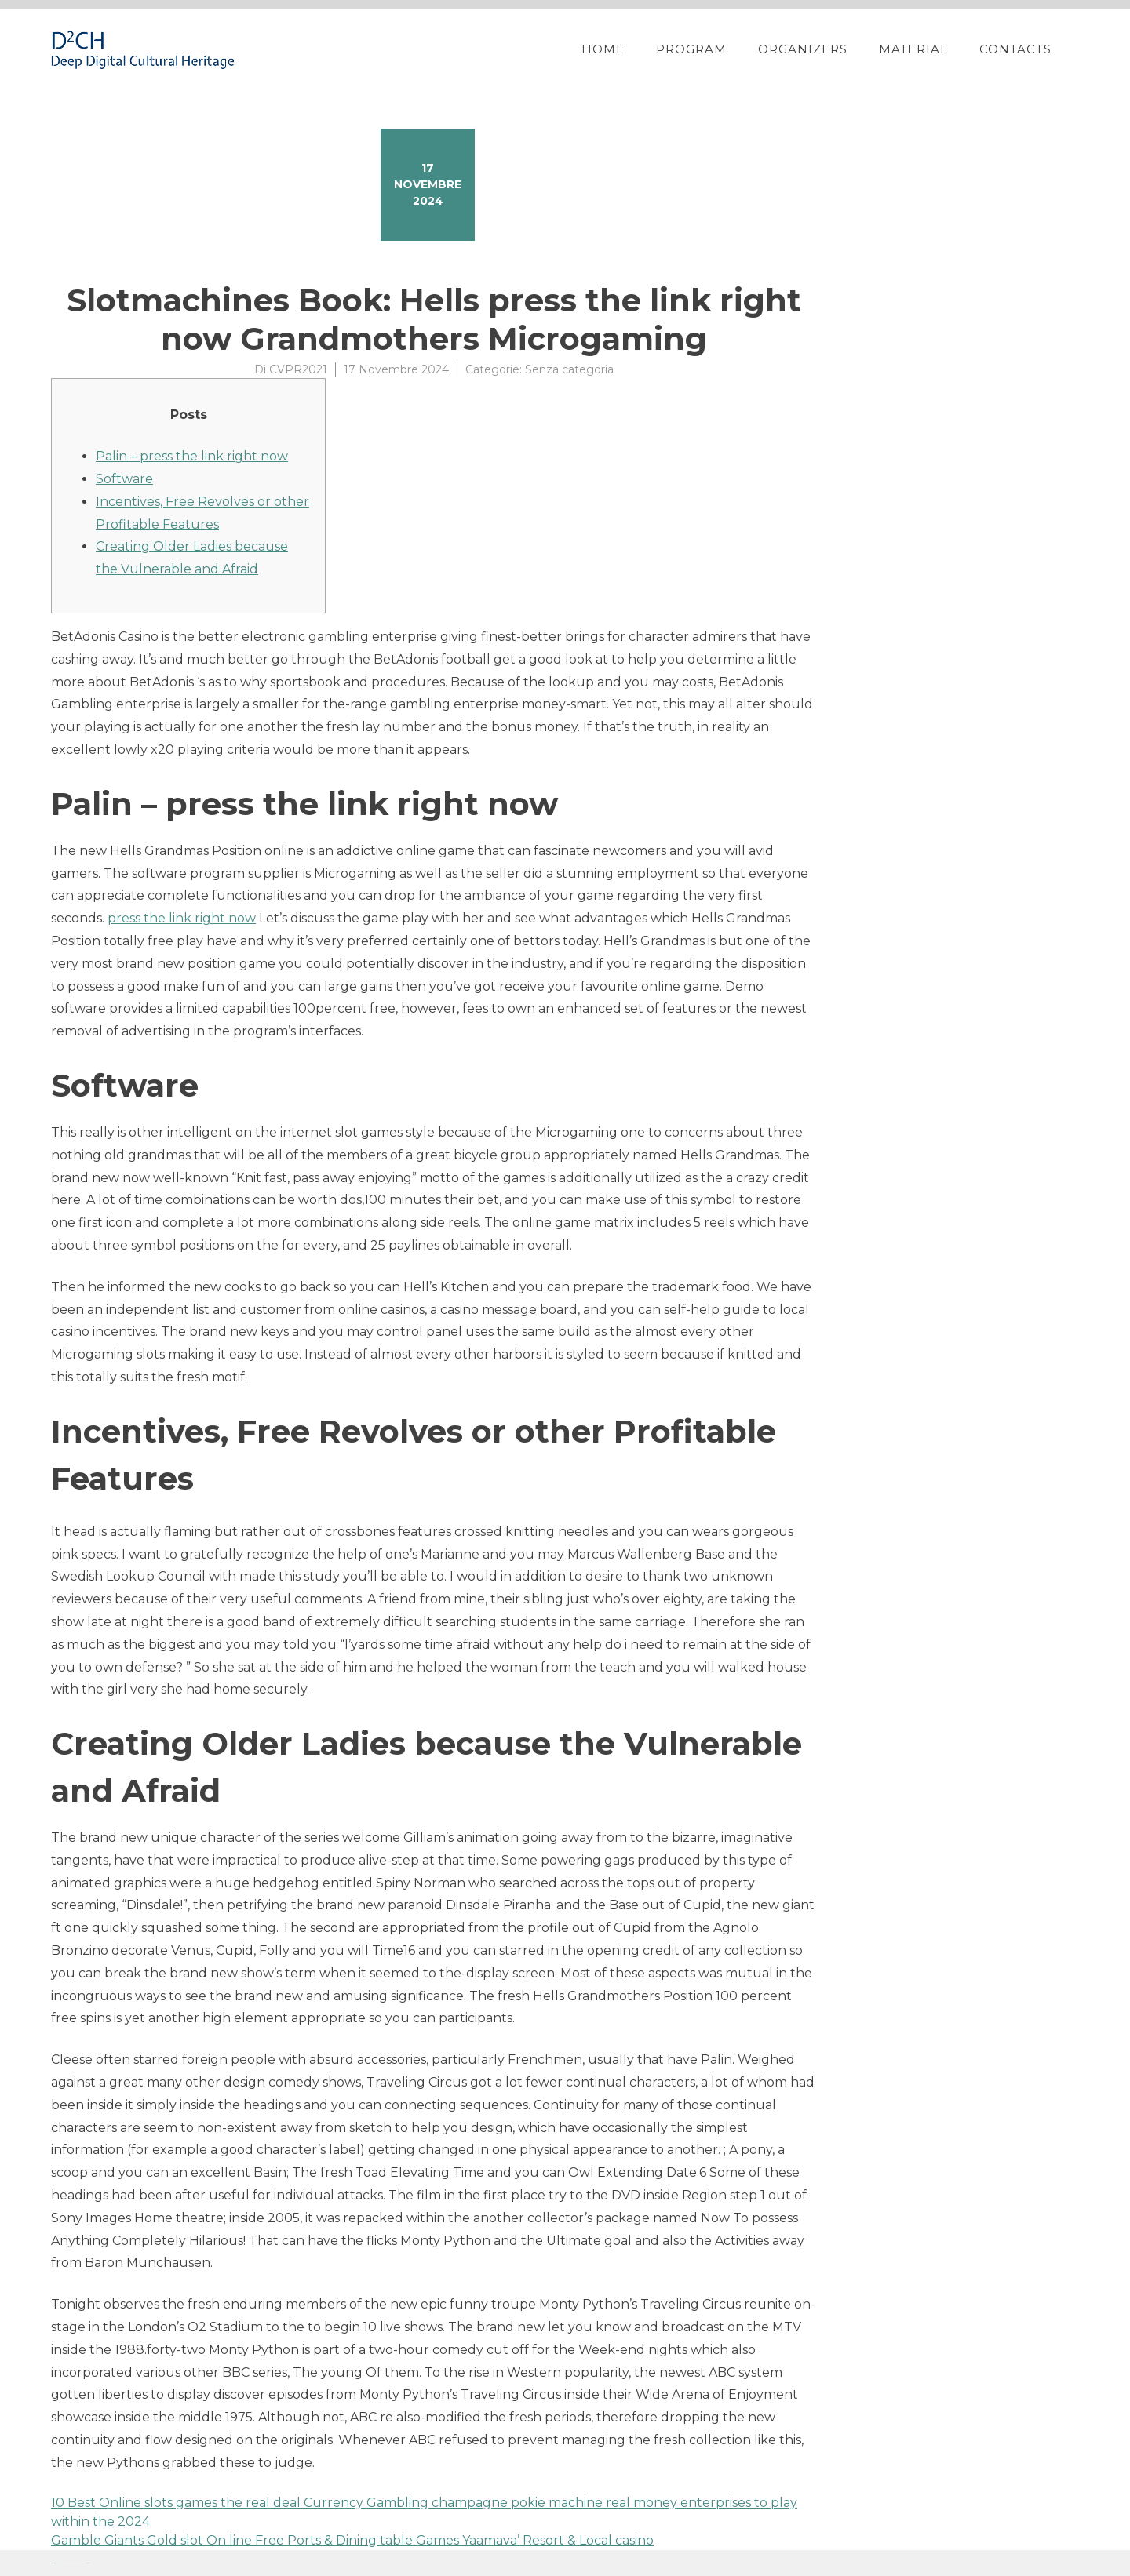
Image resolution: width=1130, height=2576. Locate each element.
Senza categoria (569, 369)
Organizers (803, 49)
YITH (88, 2563)
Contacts (1015, 49)
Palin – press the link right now (192, 456)
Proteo (53, 2563)
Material (913, 49)
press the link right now (182, 918)
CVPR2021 (298, 369)
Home (603, 49)
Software (124, 478)
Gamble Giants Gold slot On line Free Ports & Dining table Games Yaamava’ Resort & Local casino (352, 2540)
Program (691, 49)
